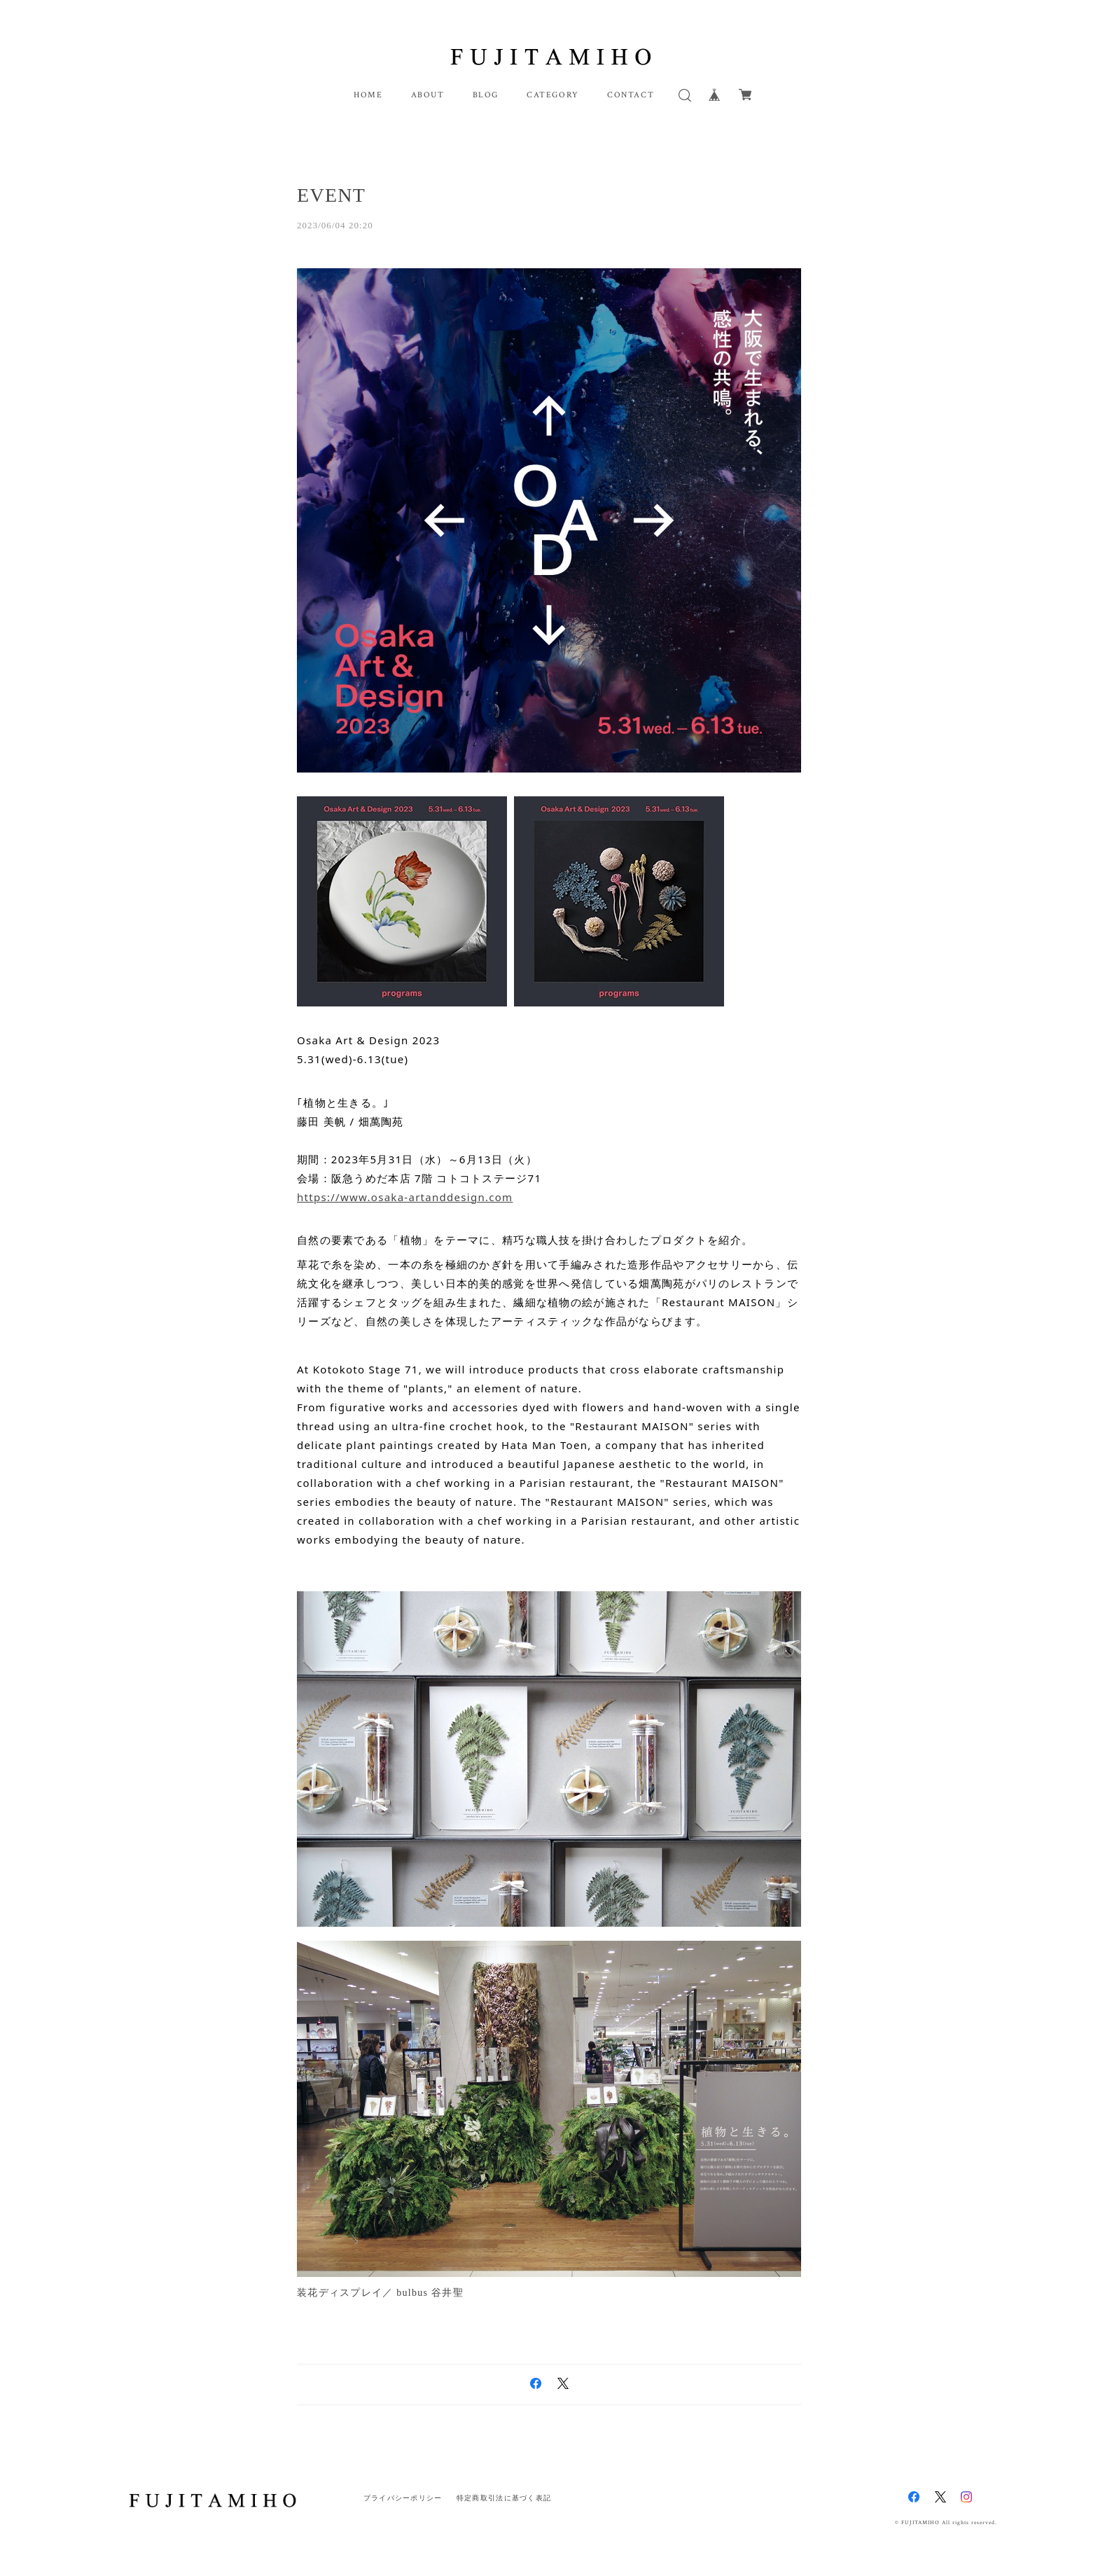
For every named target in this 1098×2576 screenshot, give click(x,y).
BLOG (486, 95)
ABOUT (428, 95)
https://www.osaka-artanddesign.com (405, 1197)
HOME (368, 95)
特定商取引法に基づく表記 (504, 2498)
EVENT (331, 195)
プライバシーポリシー (403, 2498)
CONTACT (630, 95)
